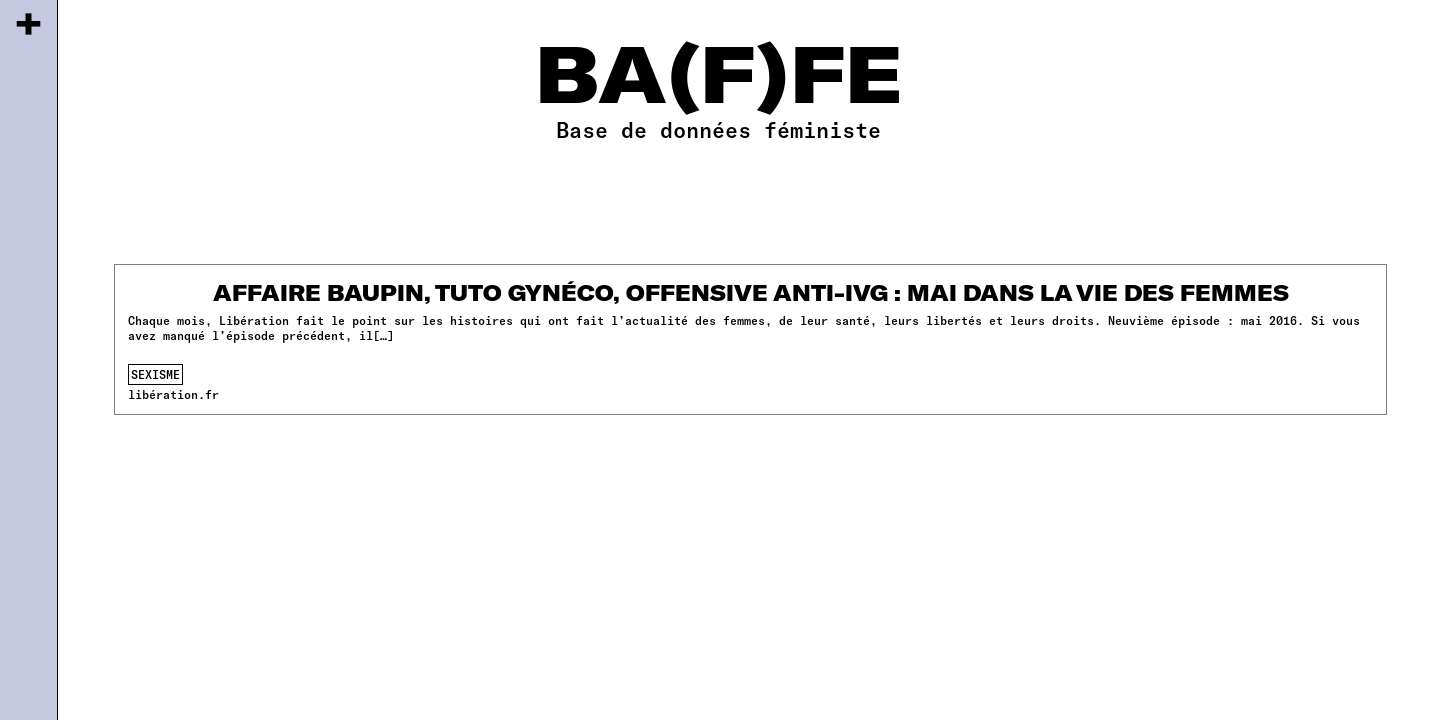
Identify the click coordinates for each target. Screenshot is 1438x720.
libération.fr (173, 394)
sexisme (155, 374)
